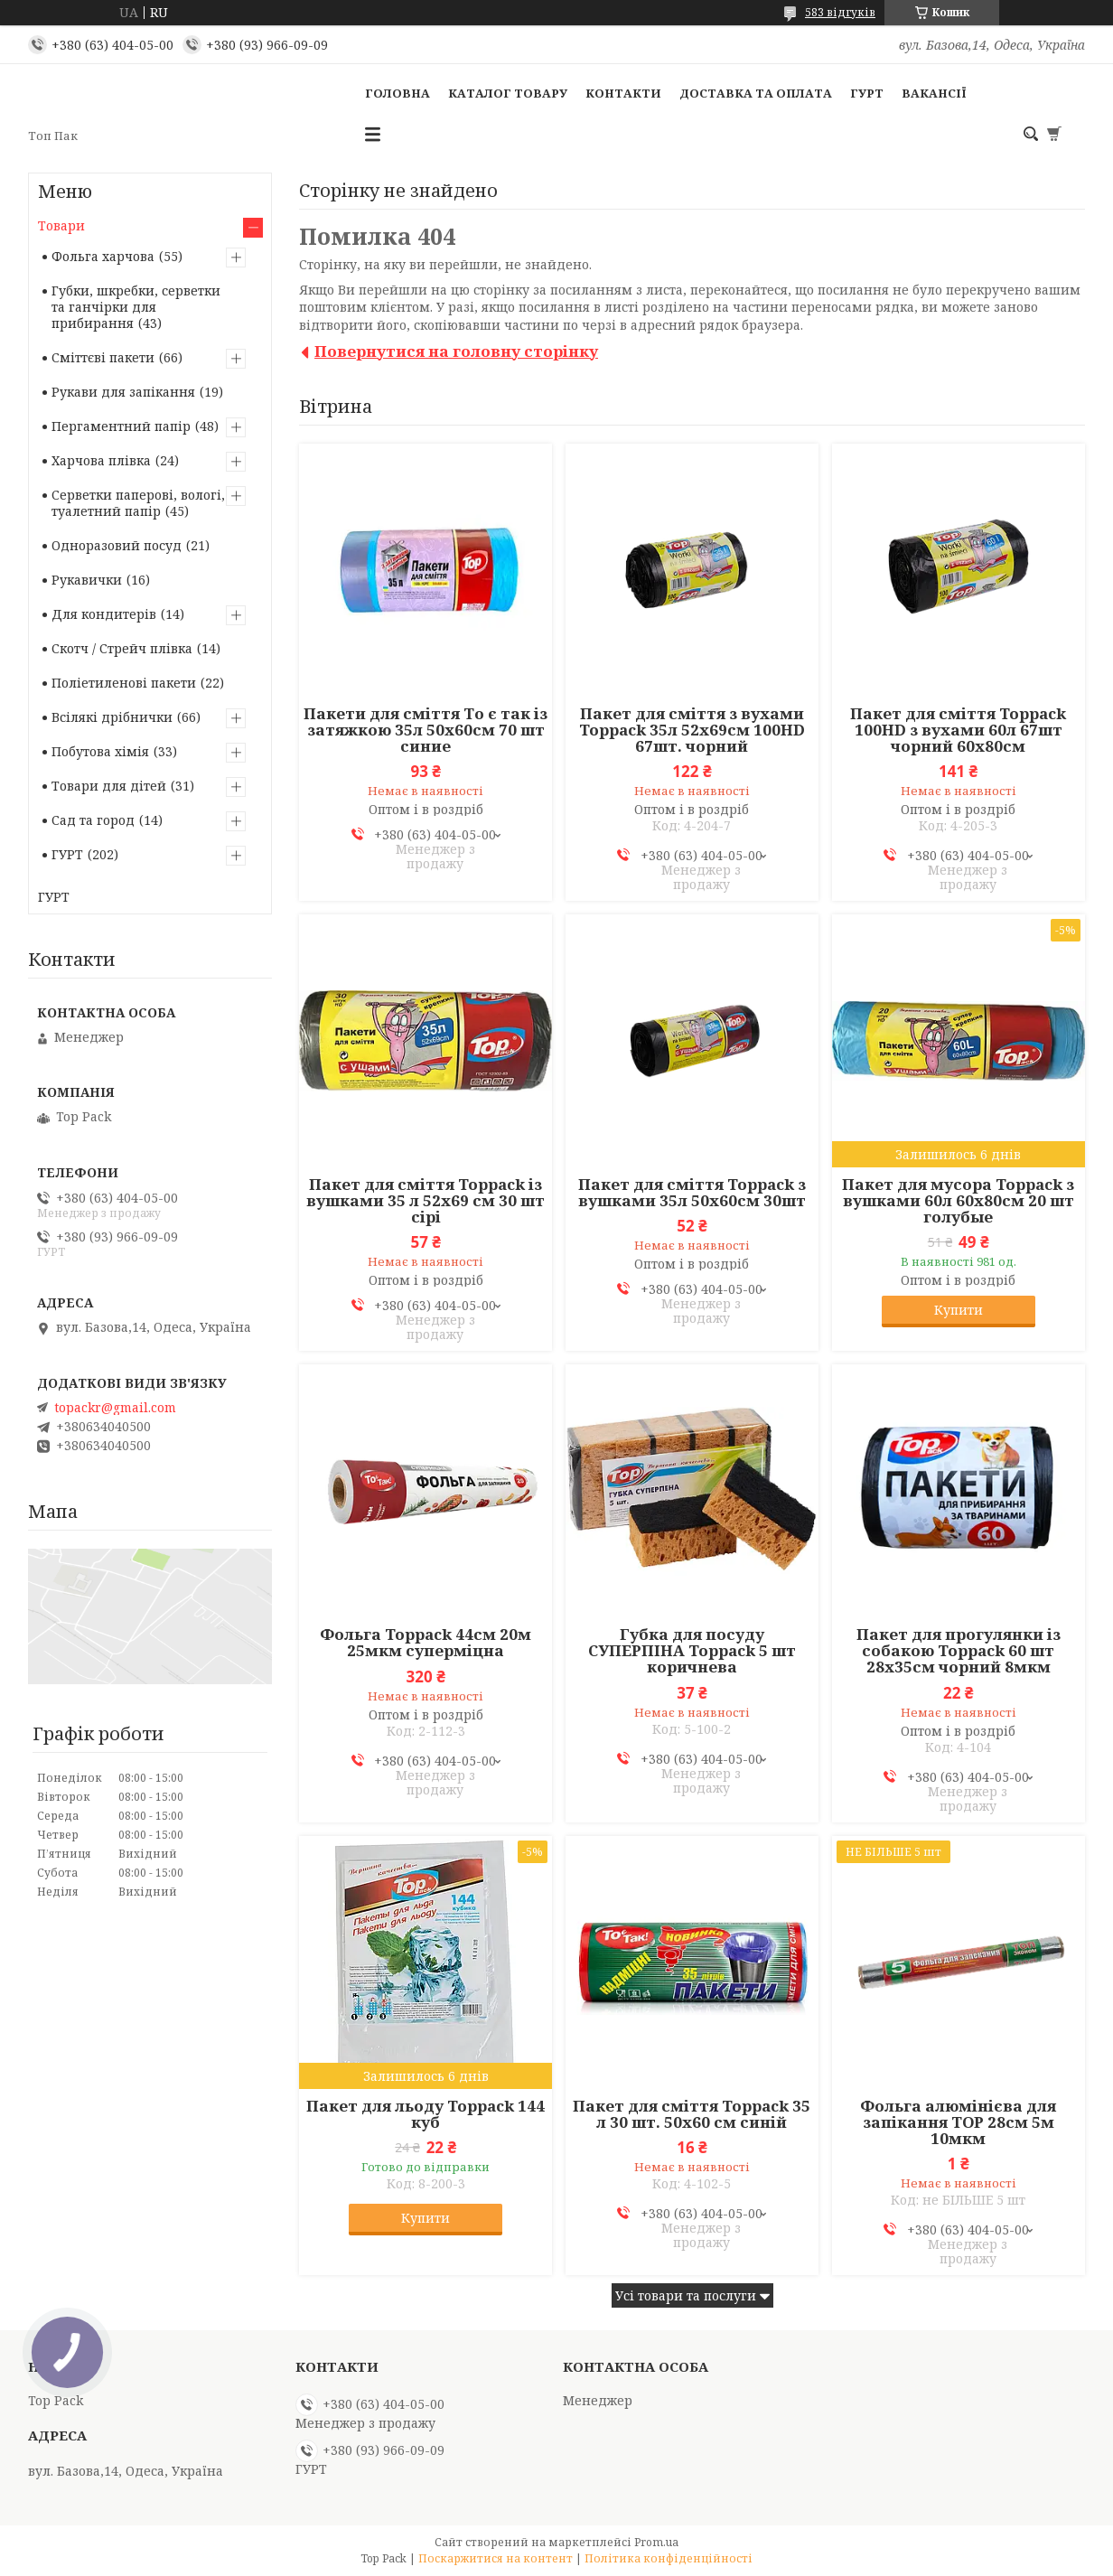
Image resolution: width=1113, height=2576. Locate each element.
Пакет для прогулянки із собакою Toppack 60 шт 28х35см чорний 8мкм (958, 1650)
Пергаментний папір (121, 426)
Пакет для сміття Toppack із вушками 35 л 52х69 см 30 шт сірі (425, 1200)
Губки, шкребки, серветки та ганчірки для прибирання (135, 307)
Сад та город (93, 820)
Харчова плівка (101, 460)
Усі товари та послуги (685, 2295)
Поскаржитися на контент (495, 2558)
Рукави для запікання (123, 391)
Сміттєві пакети (102, 357)
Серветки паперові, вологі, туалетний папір (138, 503)
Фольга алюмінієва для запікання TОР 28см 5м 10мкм (958, 2122)
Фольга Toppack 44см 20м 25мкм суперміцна (425, 1642)
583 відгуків (840, 12)
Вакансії (934, 93)
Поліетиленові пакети (123, 682)
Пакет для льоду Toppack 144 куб (425, 2114)
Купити (958, 1309)
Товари (61, 225)
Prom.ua (656, 2542)
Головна (397, 93)
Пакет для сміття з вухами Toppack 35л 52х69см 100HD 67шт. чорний (692, 730)
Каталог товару (507, 93)
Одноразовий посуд (116, 545)
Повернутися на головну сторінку (456, 351)
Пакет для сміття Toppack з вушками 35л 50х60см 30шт (692, 1192)
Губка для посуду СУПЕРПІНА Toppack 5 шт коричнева (692, 1650)
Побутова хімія (100, 751)
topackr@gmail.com (115, 1407)
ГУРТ (867, 93)
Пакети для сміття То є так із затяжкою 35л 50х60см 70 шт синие (425, 730)
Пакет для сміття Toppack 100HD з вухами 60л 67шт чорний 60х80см (958, 730)
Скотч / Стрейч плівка (121, 648)
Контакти (623, 93)
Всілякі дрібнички (112, 717)
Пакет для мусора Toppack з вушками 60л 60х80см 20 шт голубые (958, 1200)
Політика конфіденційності (669, 2558)
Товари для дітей (108, 785)
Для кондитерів (103, 614)
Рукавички (86, 579)
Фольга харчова (102, 256)
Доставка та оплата (755, 93)
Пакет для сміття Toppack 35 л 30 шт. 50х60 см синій (691, 2114)
